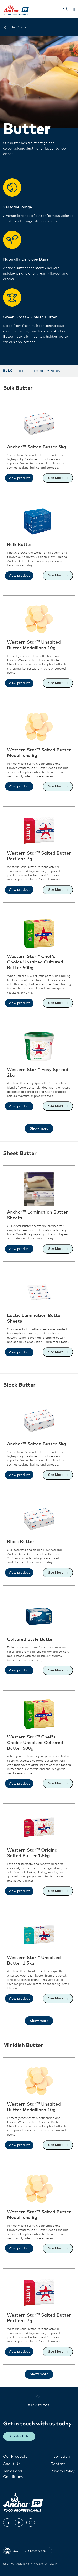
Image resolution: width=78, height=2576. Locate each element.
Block (37, 371)
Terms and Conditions (13, 2474)
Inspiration (60, 2456)
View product (19, 478)
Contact (57, 2464)
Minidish (55, 371)
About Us (11, 2464)
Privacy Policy (62, 2471)
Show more (39, 1128)
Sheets (21, 371)
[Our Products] (20, 27)
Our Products (15, 2456)
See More (56, 477)
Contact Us (19, 2436)
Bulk (7, 370)
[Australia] (5, 27)
